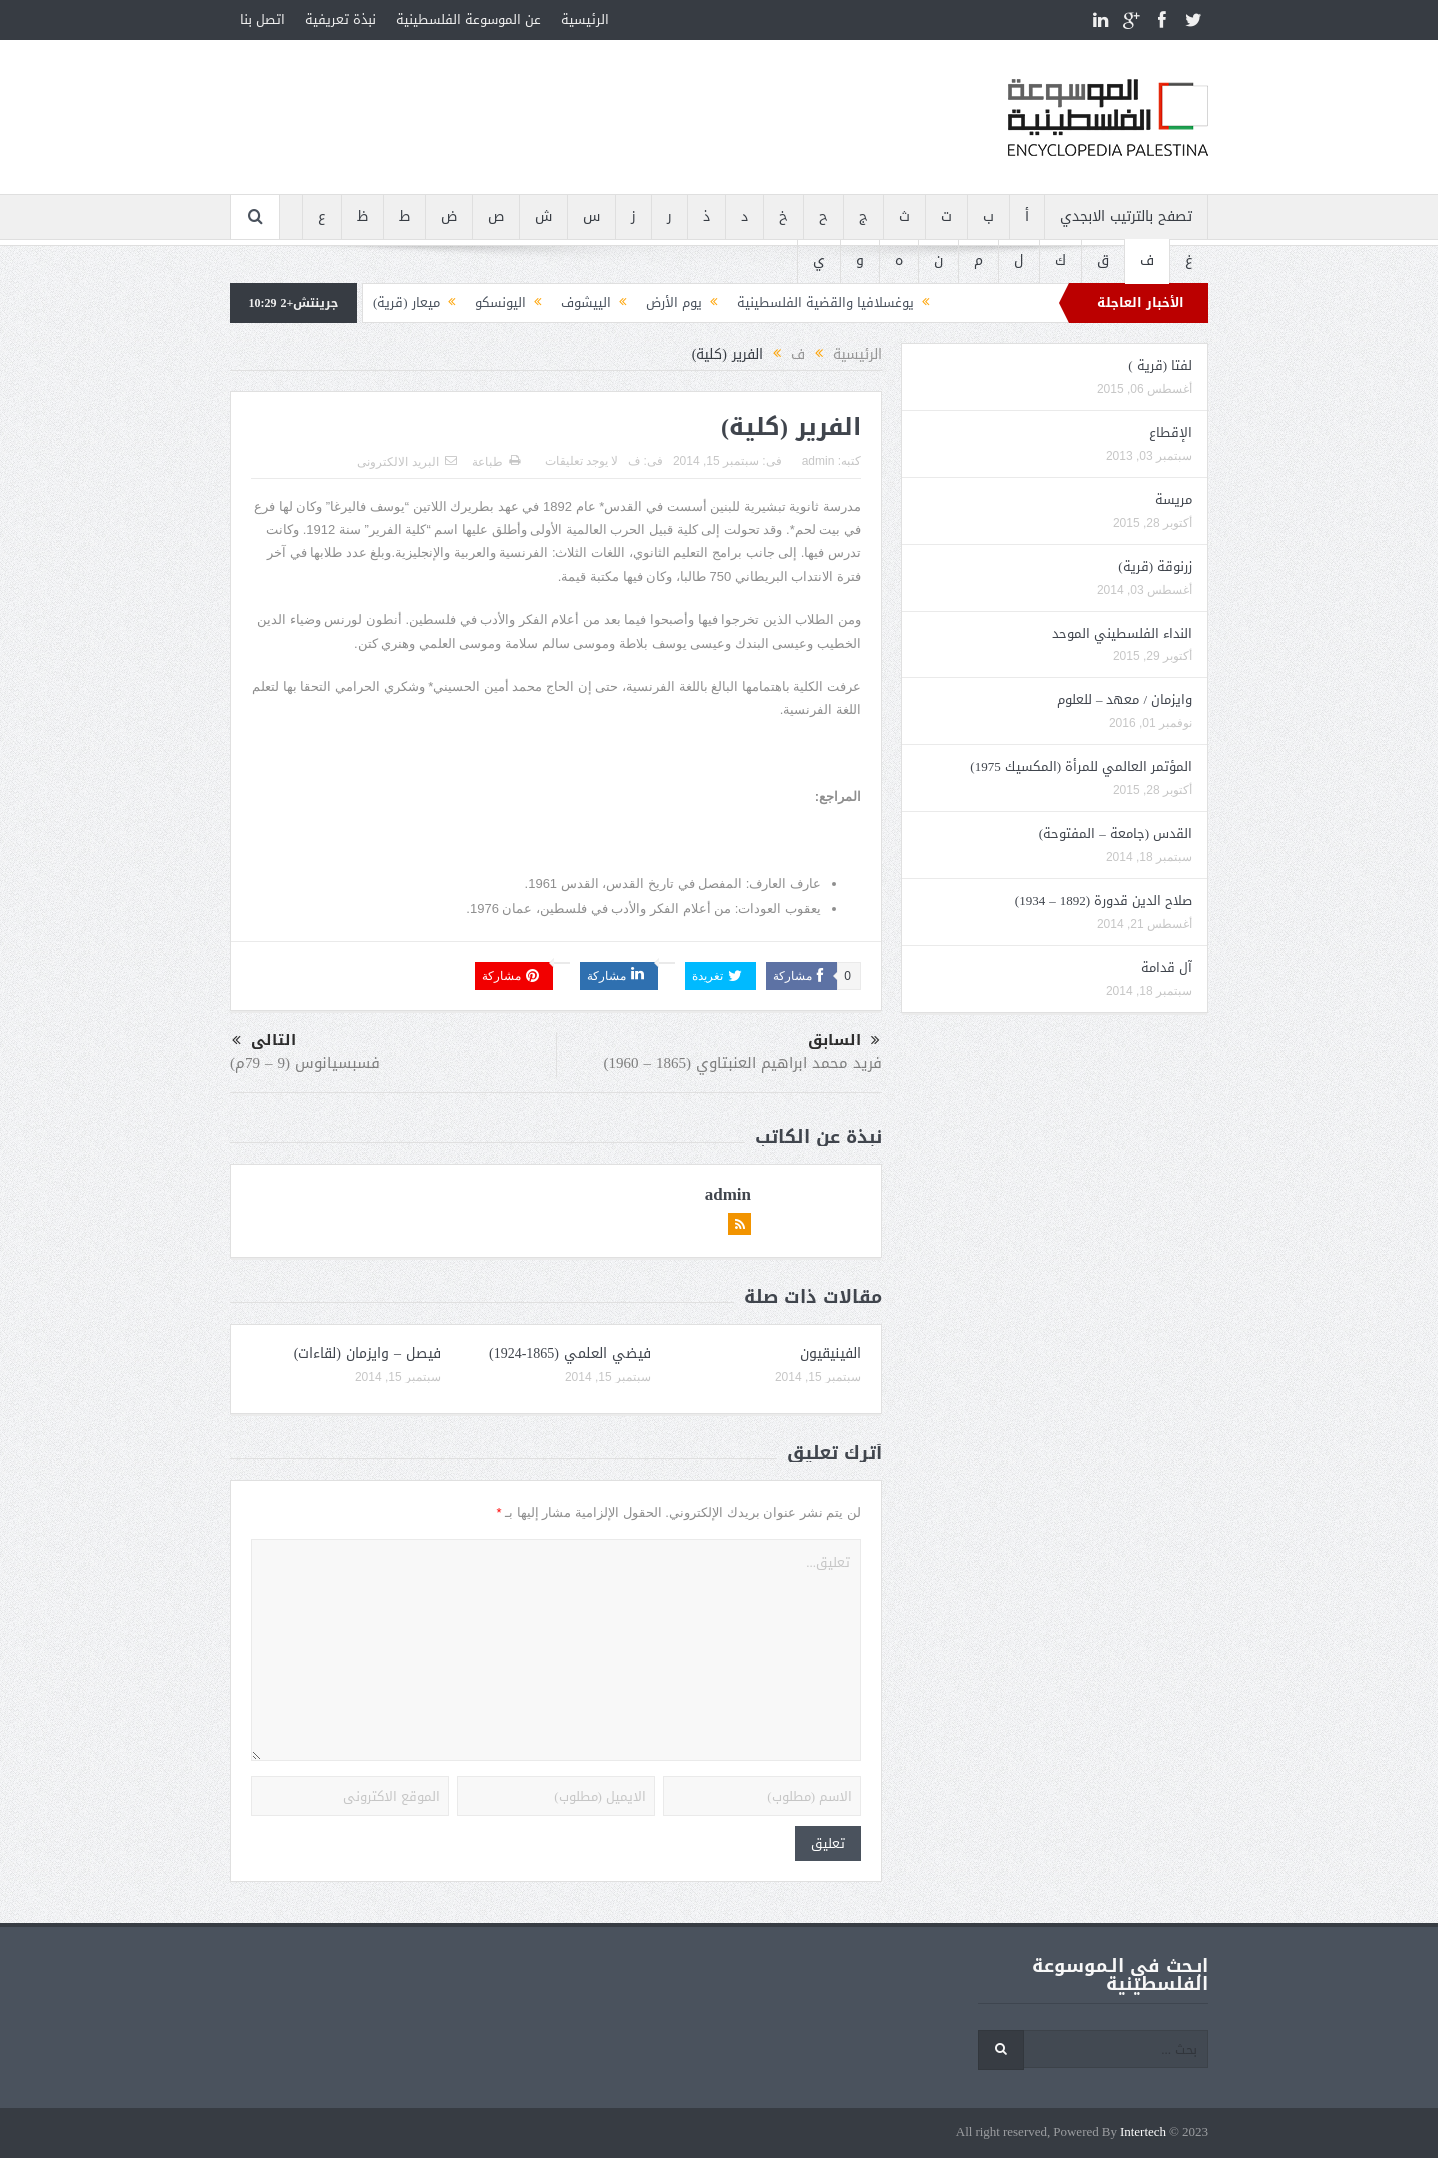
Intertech (1143, 2132)
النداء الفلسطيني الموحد (1122, 633)
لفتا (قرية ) (1160, 365)
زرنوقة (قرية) (1155, 566)
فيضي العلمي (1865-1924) (570, 1353)
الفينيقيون (830, 1353)
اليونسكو (500, 302)
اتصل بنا (262, 19)
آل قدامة (1166, 967)
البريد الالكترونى (406, 462)
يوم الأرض (674, 302)
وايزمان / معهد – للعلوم (1124, 699)
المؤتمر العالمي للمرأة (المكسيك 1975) (1081, 766)
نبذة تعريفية (340, 19)
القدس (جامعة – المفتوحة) (1115, 833)
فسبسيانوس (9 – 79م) (305, 1063)
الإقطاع (1170, 432)
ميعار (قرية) (406, 302)
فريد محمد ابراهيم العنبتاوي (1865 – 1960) (743, 1063)
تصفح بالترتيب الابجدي (1126, 216)
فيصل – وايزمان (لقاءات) (367, 1353)
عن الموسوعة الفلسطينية (468, 19)
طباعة (496, 462)
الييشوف (586, 302)
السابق (844, 1041)
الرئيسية (585, 19)
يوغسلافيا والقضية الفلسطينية (825, 302)
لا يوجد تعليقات (582, 461)
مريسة (1173, 499)
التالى (264, 1040)
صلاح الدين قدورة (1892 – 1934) (1103, 900)
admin (818, 461)
